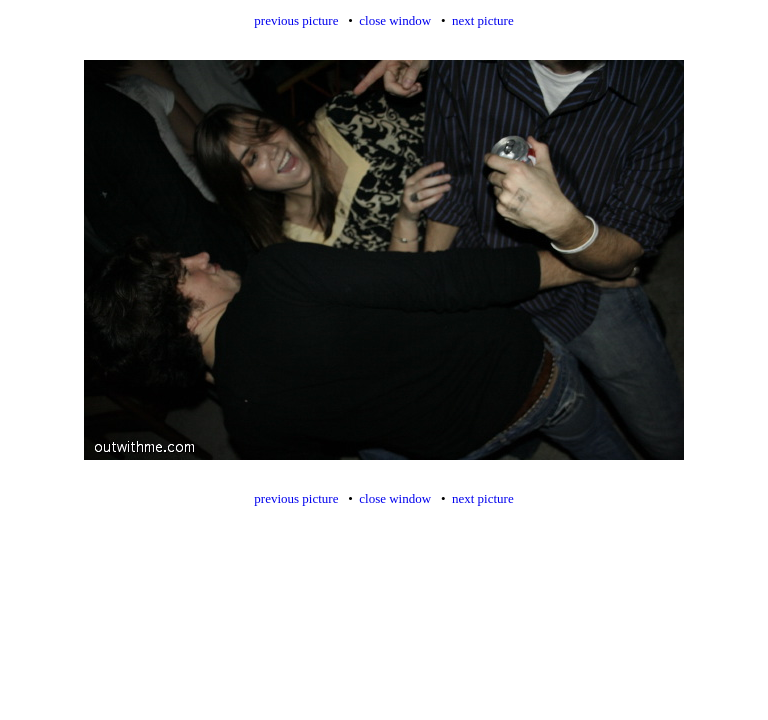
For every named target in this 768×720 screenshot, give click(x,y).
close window (395, 20)
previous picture (296, 20)
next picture (483, 20)
